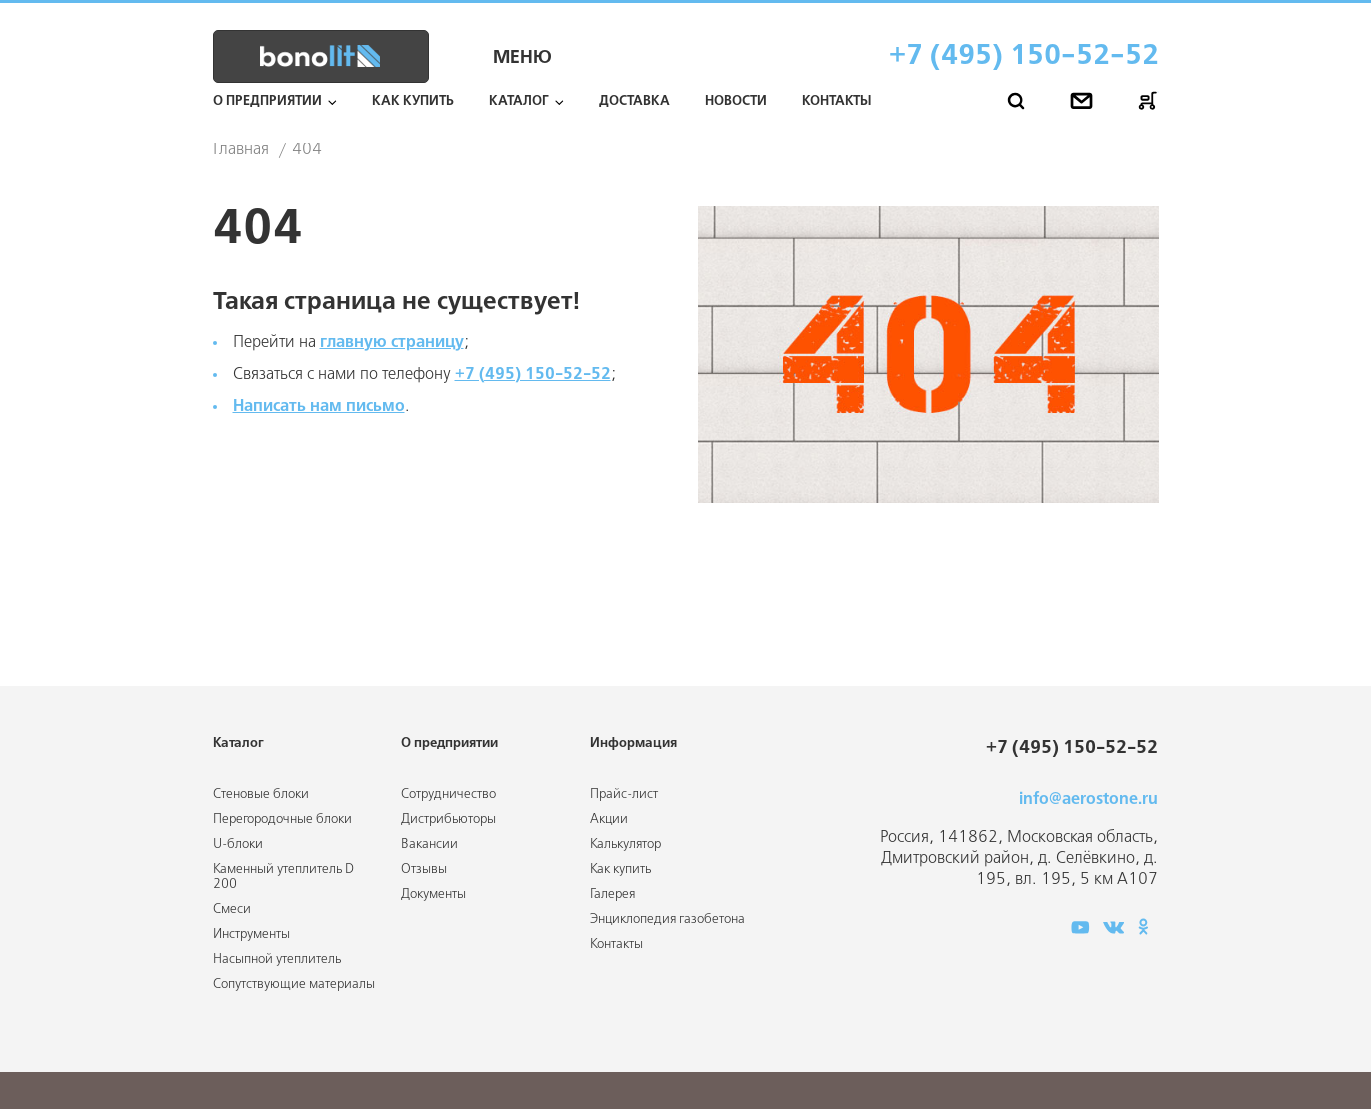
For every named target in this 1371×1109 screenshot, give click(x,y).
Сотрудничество (448, 794)
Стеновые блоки (261, 794)
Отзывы (424, 869)
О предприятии (267, 101)
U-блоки (238, 844)
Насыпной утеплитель (277, 959)
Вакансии (429, 844)
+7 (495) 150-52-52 (1024, 56)
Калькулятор (625, 844)
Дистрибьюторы (448, 819)
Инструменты (251, 934)
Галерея (612, 894)
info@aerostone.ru (1088, 799)
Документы (433, 894)
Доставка (634, 101)
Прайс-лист (624, 794)
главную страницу (392, 342)
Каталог (519, 101)
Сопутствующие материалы (294, 984)
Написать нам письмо (319, 406)
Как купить (413, 101)
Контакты (836, 101)
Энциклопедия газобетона (667, 919)
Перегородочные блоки (282, 819)
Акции (609, 819)
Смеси (232, 909)
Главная (241, 150)
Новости (736, 101)
